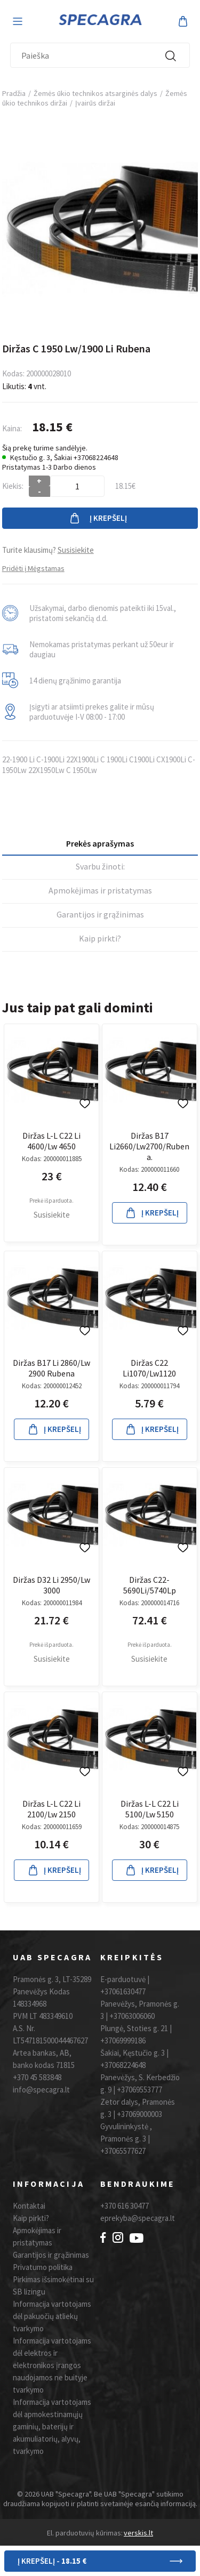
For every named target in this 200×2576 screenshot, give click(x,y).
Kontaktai (29, 2206)
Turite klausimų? (48, 550)
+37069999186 (123, 2040)
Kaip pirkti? (100, 938)
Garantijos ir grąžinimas (100, 914)
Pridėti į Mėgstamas (33, 568)
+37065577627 (123, 2151)
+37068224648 (123, 2065)
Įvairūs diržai (95, 103)
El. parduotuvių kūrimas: (85, 2533)
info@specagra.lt (41, 2089)
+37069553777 (139, 2089)
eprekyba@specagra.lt (137, 2218)
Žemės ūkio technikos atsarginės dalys (95, 93)
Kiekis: (12, 486)
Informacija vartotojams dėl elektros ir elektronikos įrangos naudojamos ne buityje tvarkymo (52, 2365)
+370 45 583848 (37, 2077)
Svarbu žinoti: (100, 866)
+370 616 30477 (124, 2206)
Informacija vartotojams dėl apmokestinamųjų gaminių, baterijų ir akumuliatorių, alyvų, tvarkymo (52, 2426)
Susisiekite (52, 1215)
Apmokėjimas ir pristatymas (100, 890)
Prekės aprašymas (100, 843)
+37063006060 (132, 2016)
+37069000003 (139, 2114)
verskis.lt (138, 2533)
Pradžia (14, 93)
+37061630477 (123, 1991)
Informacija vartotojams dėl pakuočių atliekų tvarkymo (52, 2316)
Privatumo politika (43, 2267)
